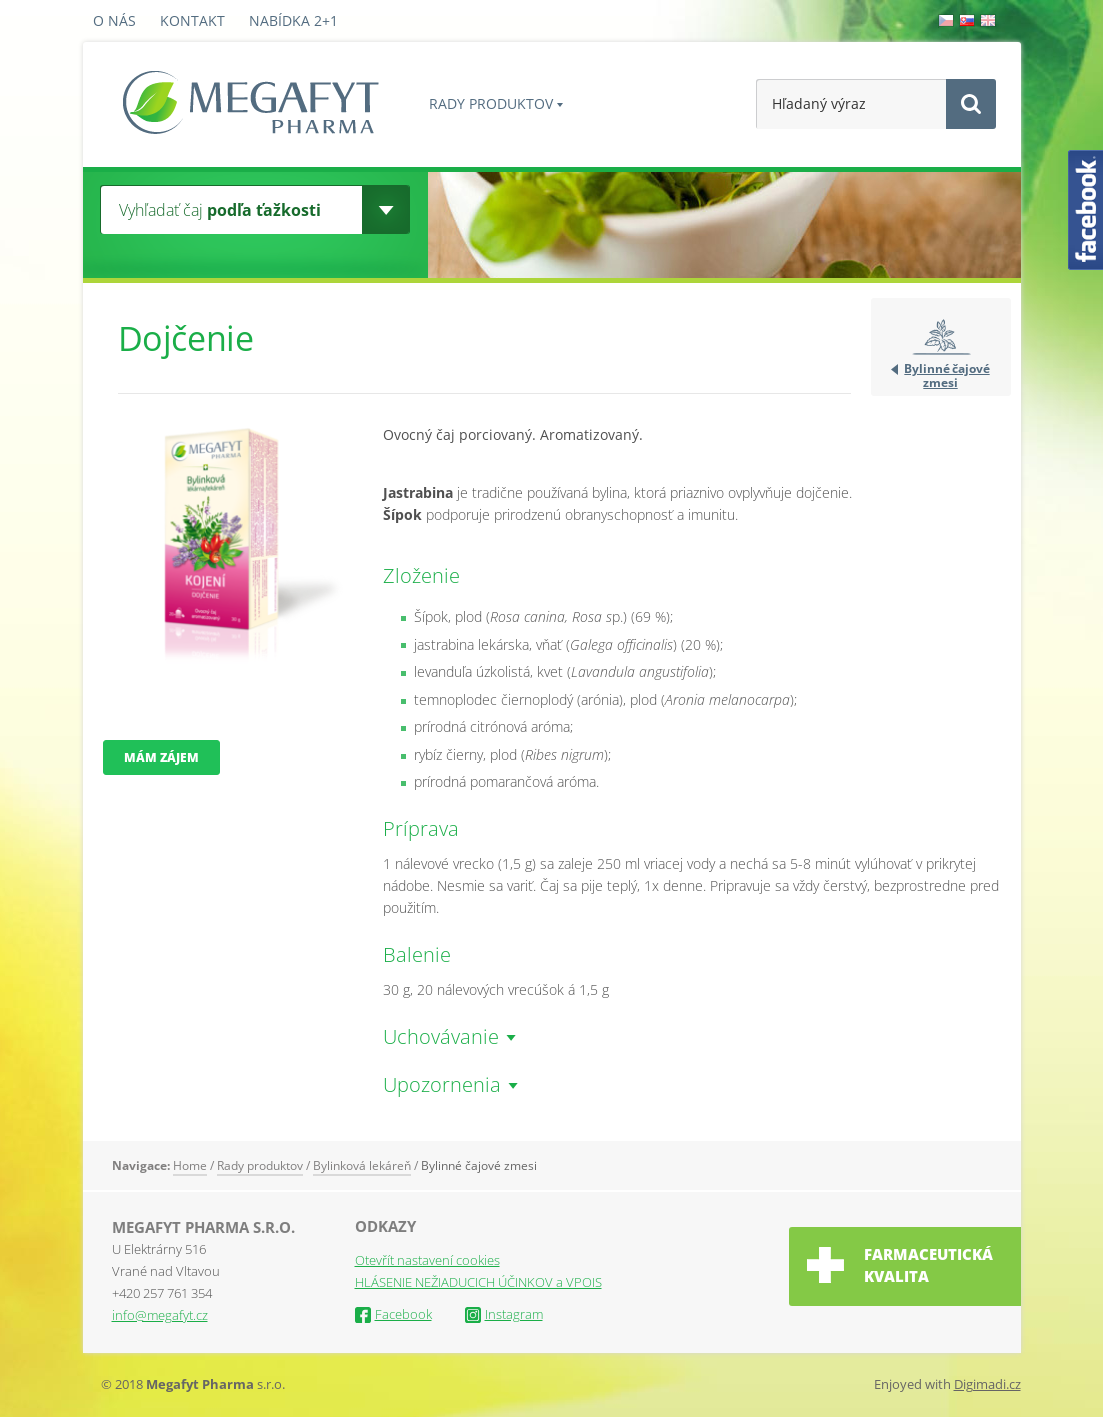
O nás (114, 20)
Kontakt (192, 20)
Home (190, 1165)
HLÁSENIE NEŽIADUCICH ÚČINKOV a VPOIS (478, 1282)
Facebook (393, 1314)
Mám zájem (161, 757)
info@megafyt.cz (160, 1315)
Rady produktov (491, 103)
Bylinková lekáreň (362, 1165)
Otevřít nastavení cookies (427, 1260)
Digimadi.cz (987, 1384)
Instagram (504, 1314)
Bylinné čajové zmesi (946, 375)
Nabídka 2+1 (293, 20)
